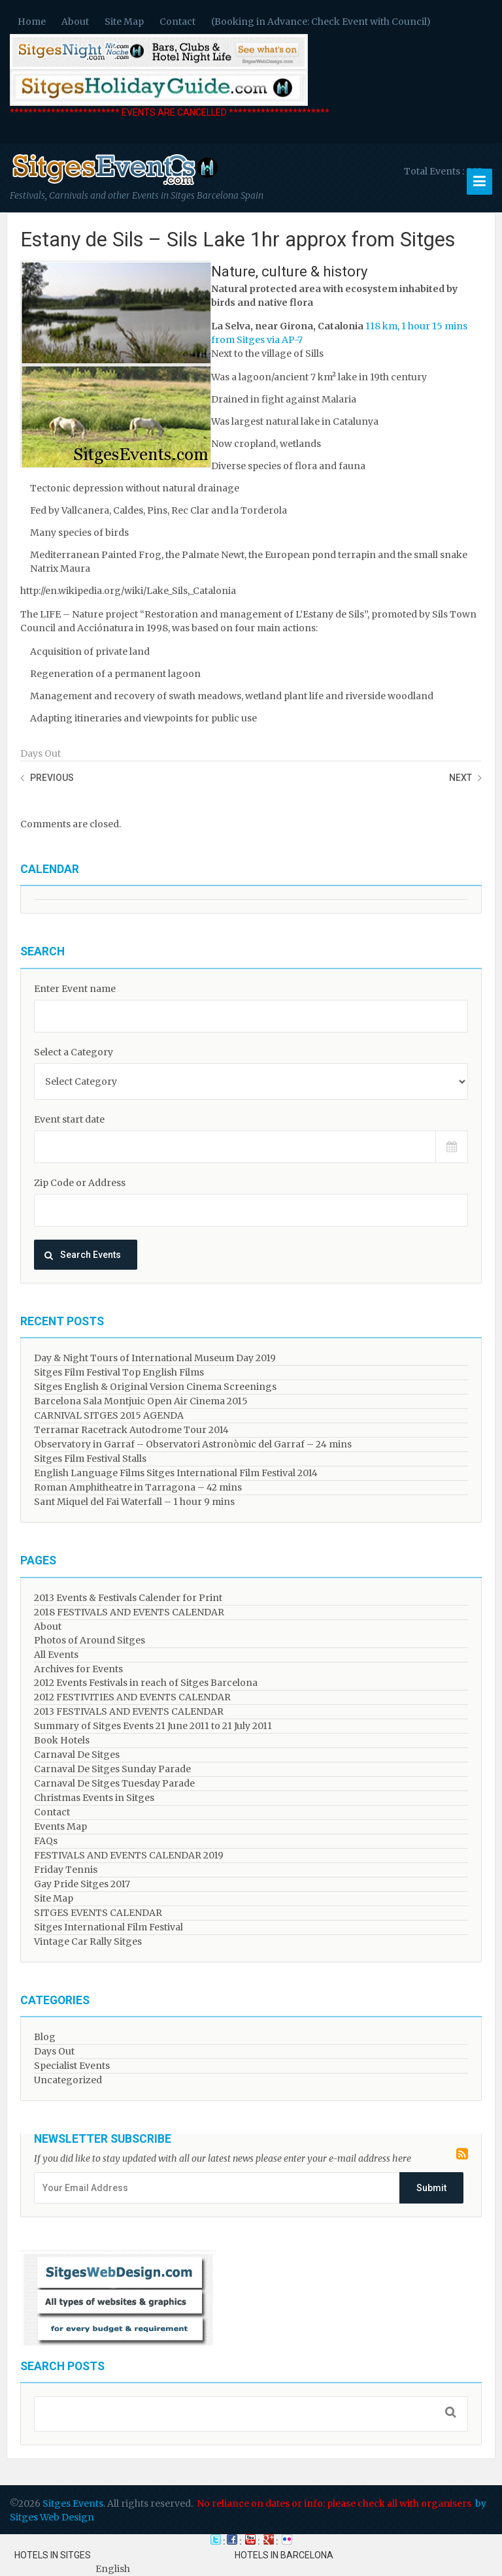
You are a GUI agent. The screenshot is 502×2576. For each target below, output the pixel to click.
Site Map (124, 21)
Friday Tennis (65, 1869)
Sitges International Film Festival (108, 1927)
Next (460, 777)
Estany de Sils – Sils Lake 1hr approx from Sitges (237, 239)
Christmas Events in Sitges (94, 1798)
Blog (45, 2037)
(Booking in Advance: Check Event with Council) (321, 21)
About (75, 21)
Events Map (60, 1826)
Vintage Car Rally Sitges (88, 1941)
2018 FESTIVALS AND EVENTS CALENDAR (129, 1612)
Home (32, 21)
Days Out (40, 753)
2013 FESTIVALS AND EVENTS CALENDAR (129, 1711)
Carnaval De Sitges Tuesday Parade (114, 1783)
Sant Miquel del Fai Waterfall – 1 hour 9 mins (134, 1502)
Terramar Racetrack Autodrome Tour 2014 (131, 1430)
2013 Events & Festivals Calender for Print (128, 1598)
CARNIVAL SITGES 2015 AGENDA (109, 1415)
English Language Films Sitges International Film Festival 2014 (176, 1473)
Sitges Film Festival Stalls (90, 1458)
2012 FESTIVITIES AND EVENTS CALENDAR (132, 1697)
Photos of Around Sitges (89, 1640)
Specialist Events (72, 2066)
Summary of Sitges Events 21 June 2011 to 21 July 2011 (153, 1726)
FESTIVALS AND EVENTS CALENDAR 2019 (129, 1855)
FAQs (46, 1841)
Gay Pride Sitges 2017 (82, 1884)
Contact (177, 21)
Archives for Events (78, 1669)
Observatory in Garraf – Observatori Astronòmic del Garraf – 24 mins (193, 1444)
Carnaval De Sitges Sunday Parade (112, 1769)
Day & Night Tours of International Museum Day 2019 (155, 1358)
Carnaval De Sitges (77, 1754)
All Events (56, 1654)
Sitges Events (72, 2503)
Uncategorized (68, 2080)
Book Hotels (62, 1740)
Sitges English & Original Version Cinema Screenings (155, 1387)
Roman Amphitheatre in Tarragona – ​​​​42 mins (138, 1487)
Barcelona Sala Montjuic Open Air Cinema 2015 (141, 1401)
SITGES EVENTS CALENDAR (98, 1913)
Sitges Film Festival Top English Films (119, 1372)
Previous (52, 777)
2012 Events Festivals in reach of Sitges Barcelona (146, 1683)
